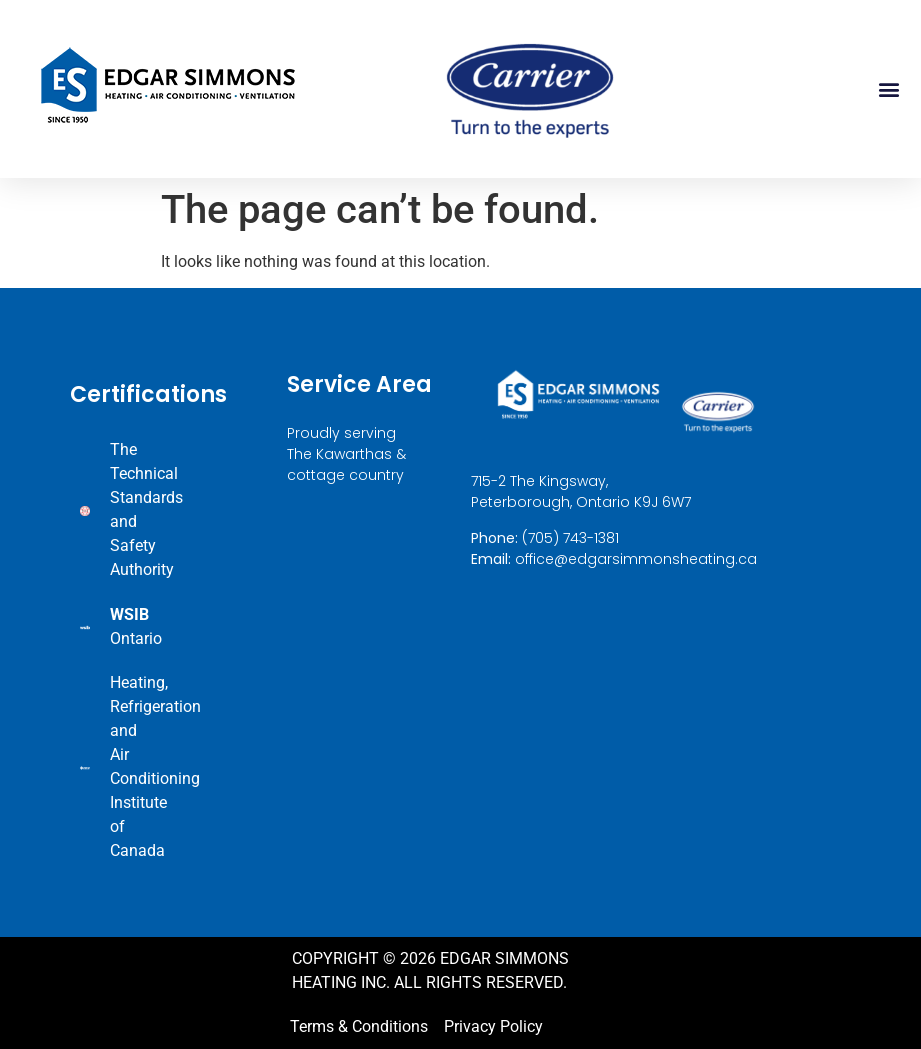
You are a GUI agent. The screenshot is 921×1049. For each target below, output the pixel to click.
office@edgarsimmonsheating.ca (636, 559)
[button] (889, 89)
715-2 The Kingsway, (539, 482)
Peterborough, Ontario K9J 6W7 (581, 503)
